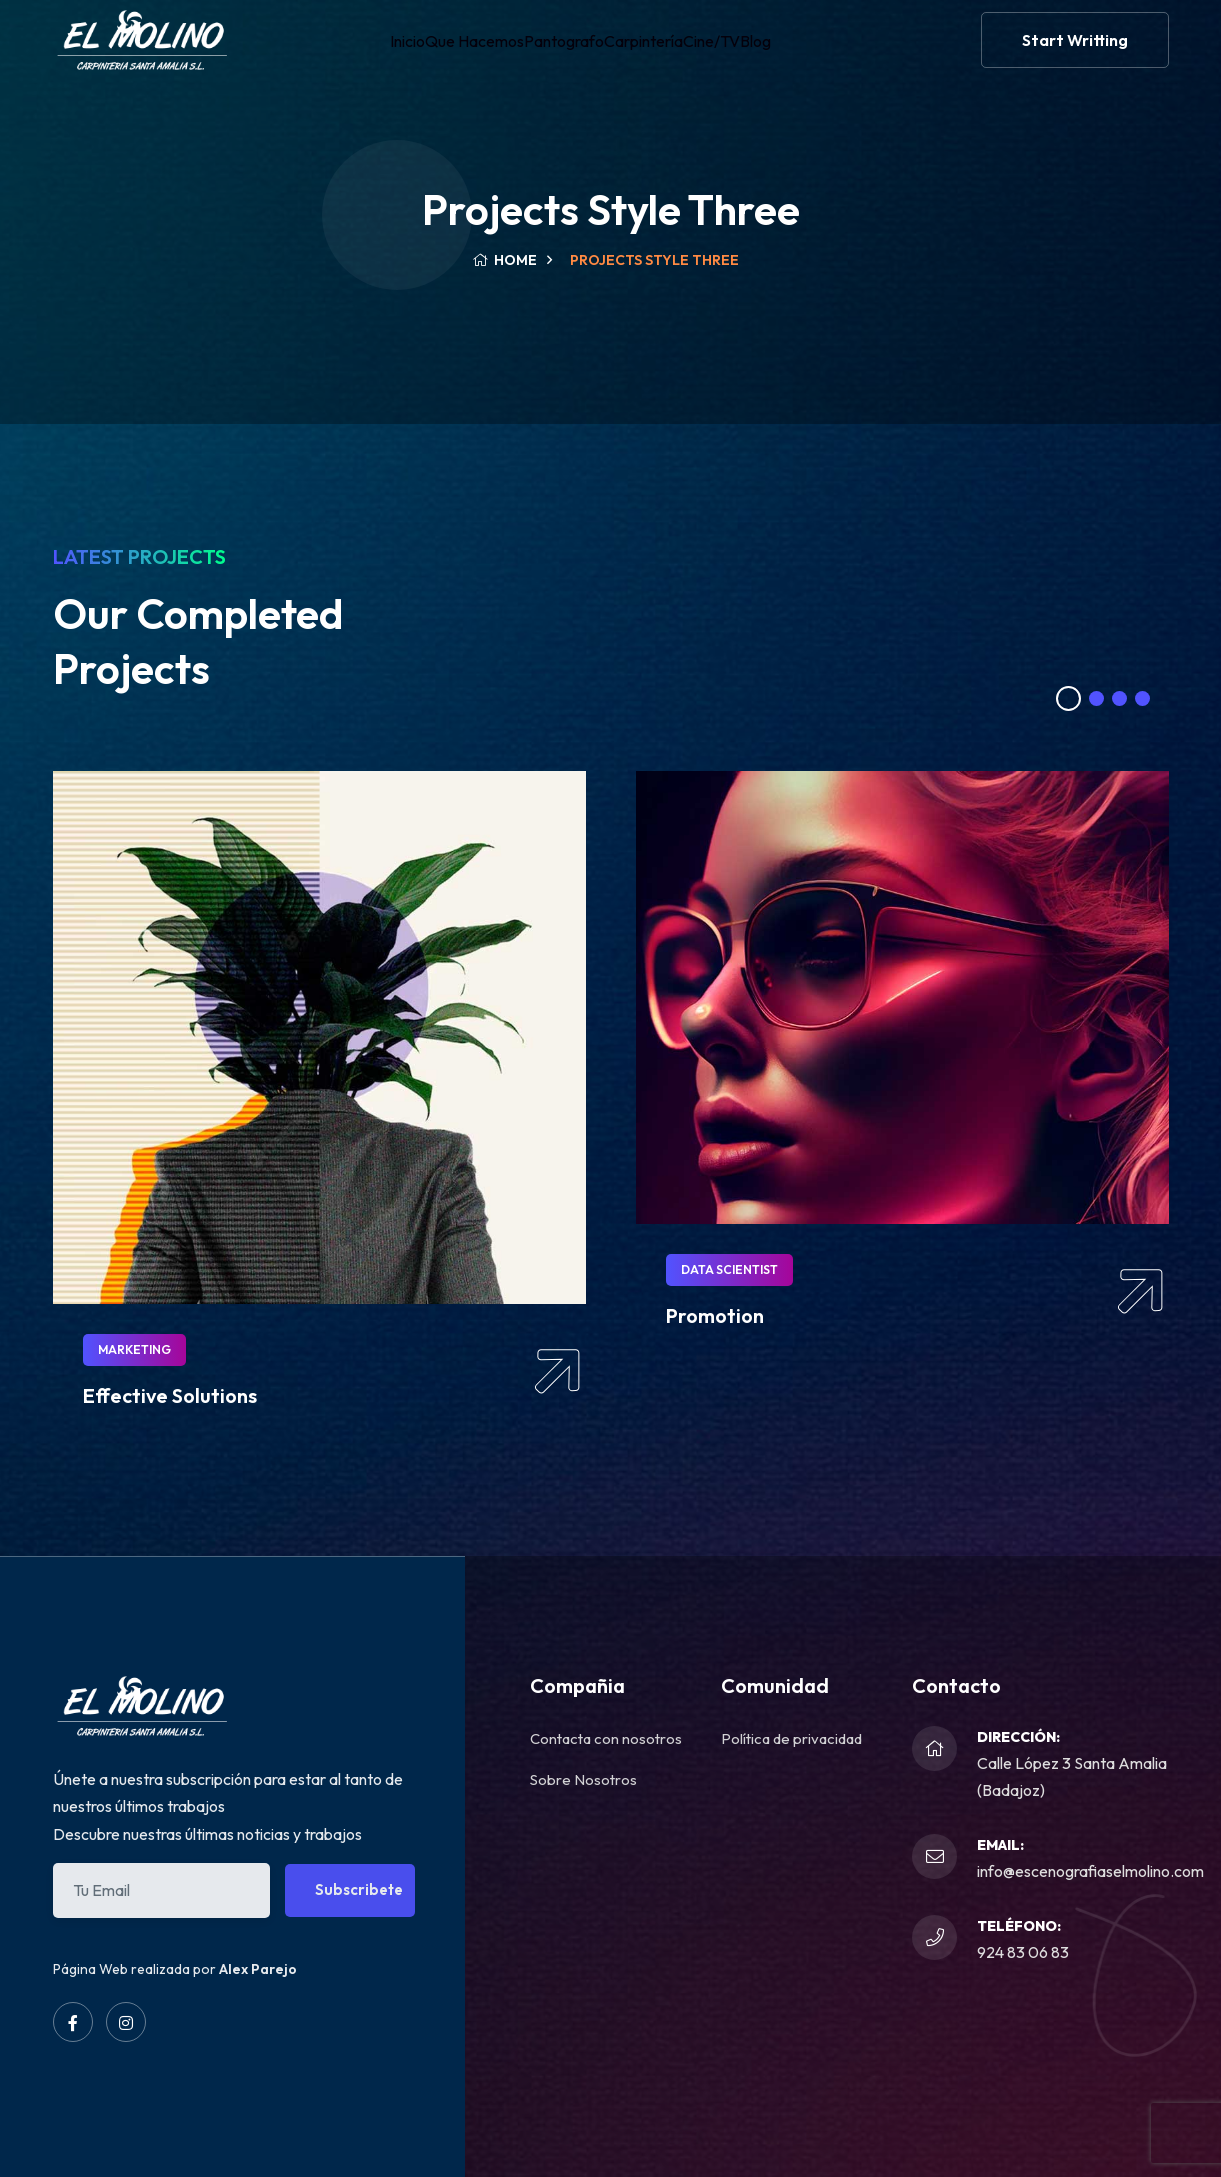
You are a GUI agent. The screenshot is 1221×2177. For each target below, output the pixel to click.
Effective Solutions (170, 1395)
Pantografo (554, 54)
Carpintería (648, 54)
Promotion (715, 1315)
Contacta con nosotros (606, 1738)
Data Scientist (729, 1269)
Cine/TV (731, 54)
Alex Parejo (258, 1969)
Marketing (134, 1349)
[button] (1068, 698)
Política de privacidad (791, 1738)
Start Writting (1075, 54)
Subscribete (359, 1889)
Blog (791, 54)
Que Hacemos (453, 54)
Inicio (372, 54)
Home (504, 260)
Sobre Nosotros (583, 1779)
